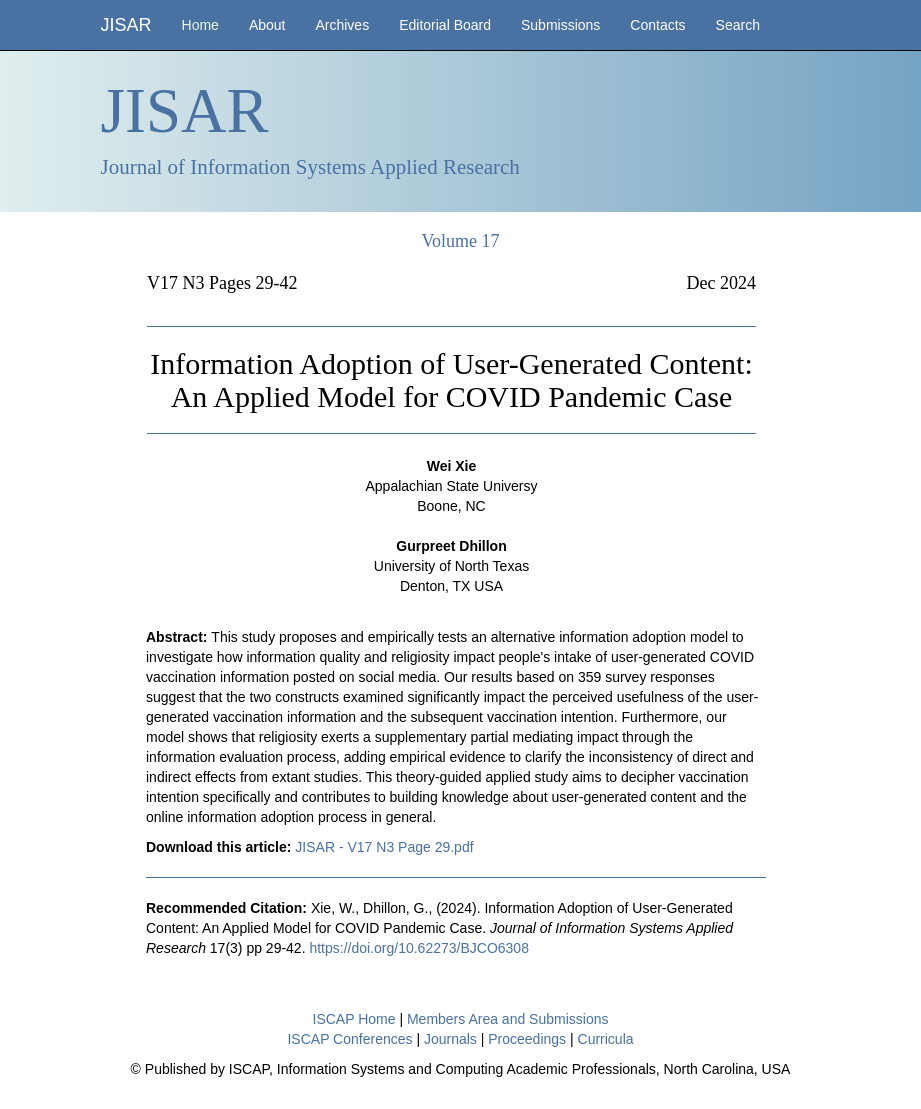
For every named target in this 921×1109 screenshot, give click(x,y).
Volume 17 (460, 241)
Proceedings (527, 1039)
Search (738, 25)
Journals (450, 1039)
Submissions (560, 25)
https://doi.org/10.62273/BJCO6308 (418, 948)
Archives (342, 25)
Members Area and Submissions (508, 1019)
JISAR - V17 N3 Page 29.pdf (384, 847)
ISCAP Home (354, 1019)
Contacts (657, 25)
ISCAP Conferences (349, 1039)
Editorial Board (445, 25)
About (267, 25)
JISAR (126, 25)
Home (200, 25)
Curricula (606, 1039)
